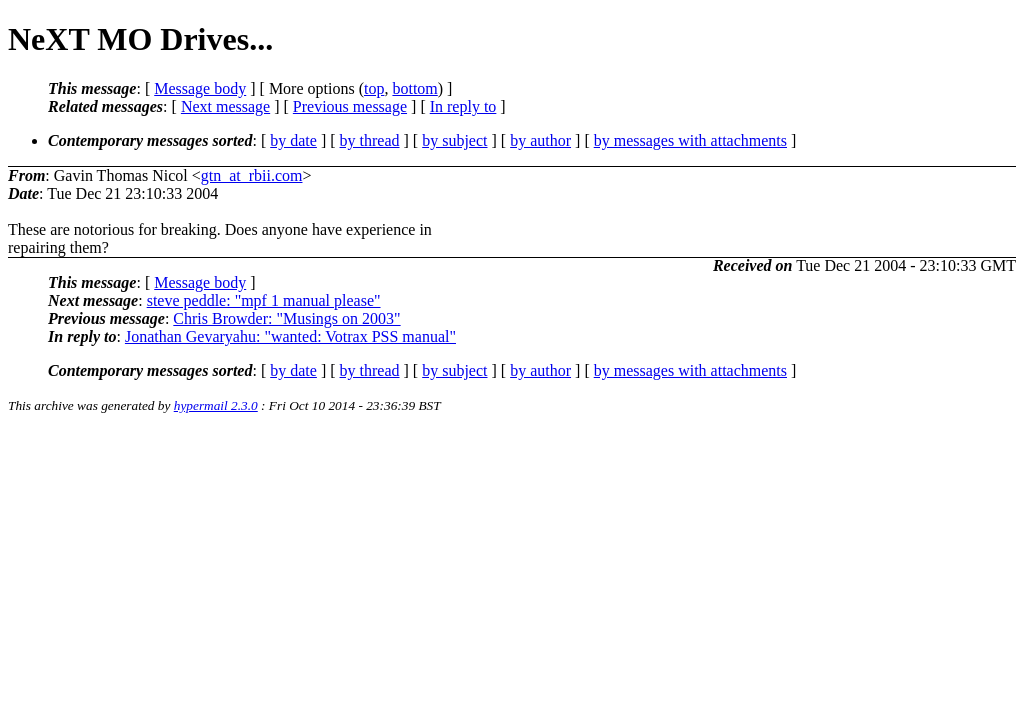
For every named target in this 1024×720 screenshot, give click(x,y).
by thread (370, 140)
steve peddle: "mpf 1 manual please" (264, 300)
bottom (414, 88)
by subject (454, 140)
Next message (225, 106)
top (374, 88)
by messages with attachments (690, 140)
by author (540, 140)
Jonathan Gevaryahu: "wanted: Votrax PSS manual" (290, 336)
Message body (200, 88)
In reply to (463, 106)
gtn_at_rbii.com (252, 175)
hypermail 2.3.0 (216, 405)
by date (293, 140)
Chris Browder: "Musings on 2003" (286, 318)
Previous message (350, 106)
